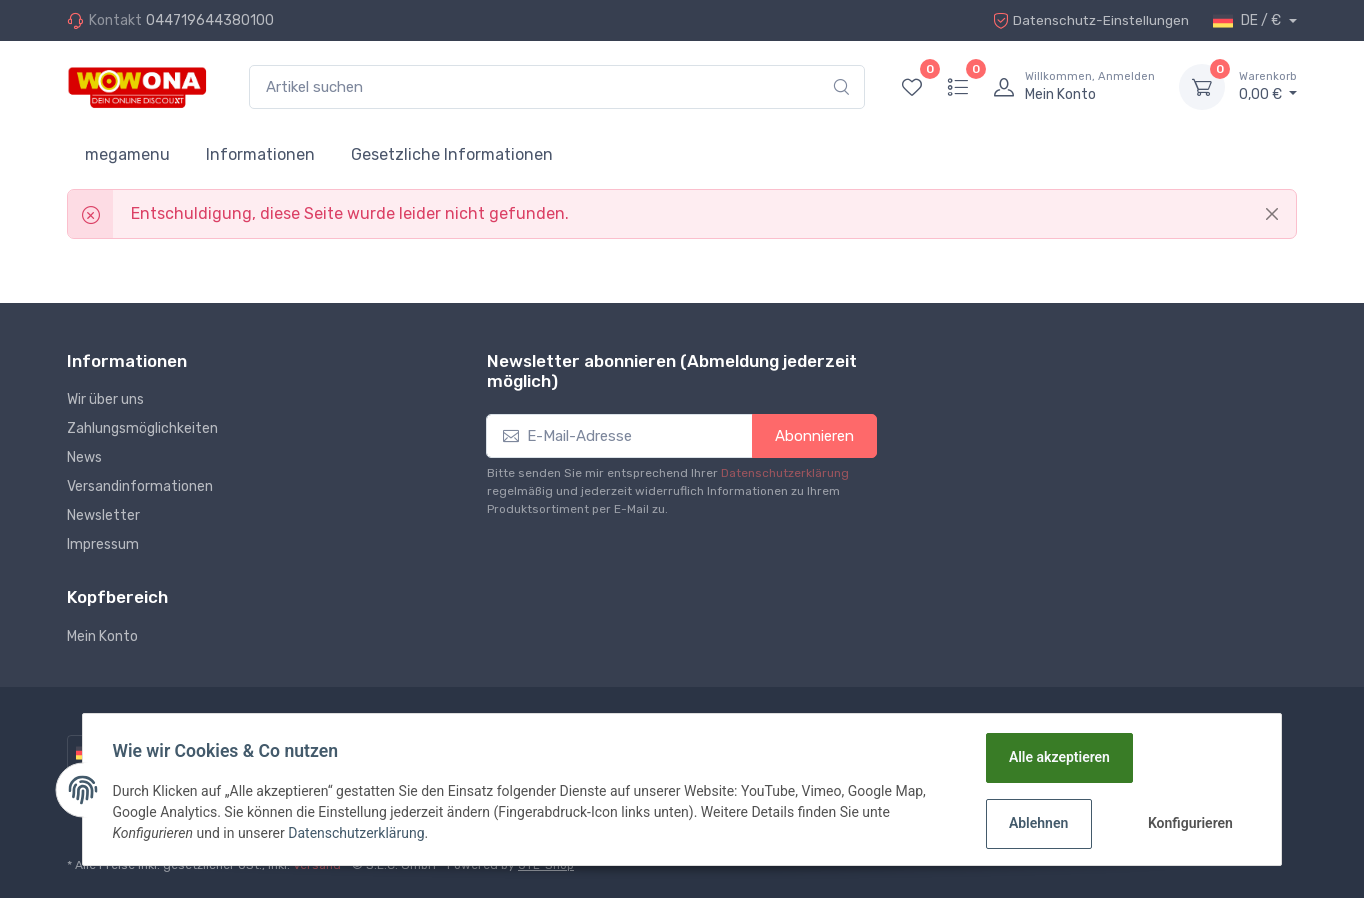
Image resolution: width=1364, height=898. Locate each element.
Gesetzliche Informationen (452, 154)
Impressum (103, 544)
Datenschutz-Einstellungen (1089, 20)
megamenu (127, 154)
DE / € (1248, 21)
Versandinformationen (140, 486)
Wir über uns (105, 399)
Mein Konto (102, 636)
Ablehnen (1037, 823)
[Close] (1272, 214)
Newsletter (103, 515)
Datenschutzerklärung (785, 473)
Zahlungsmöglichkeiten (142, 428)
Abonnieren (814, 436)
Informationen (260, 154)
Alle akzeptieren (1058, 757)
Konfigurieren (1189, 823)
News (84, 457)
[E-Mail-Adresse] (619, 436)
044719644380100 (210, 20)
